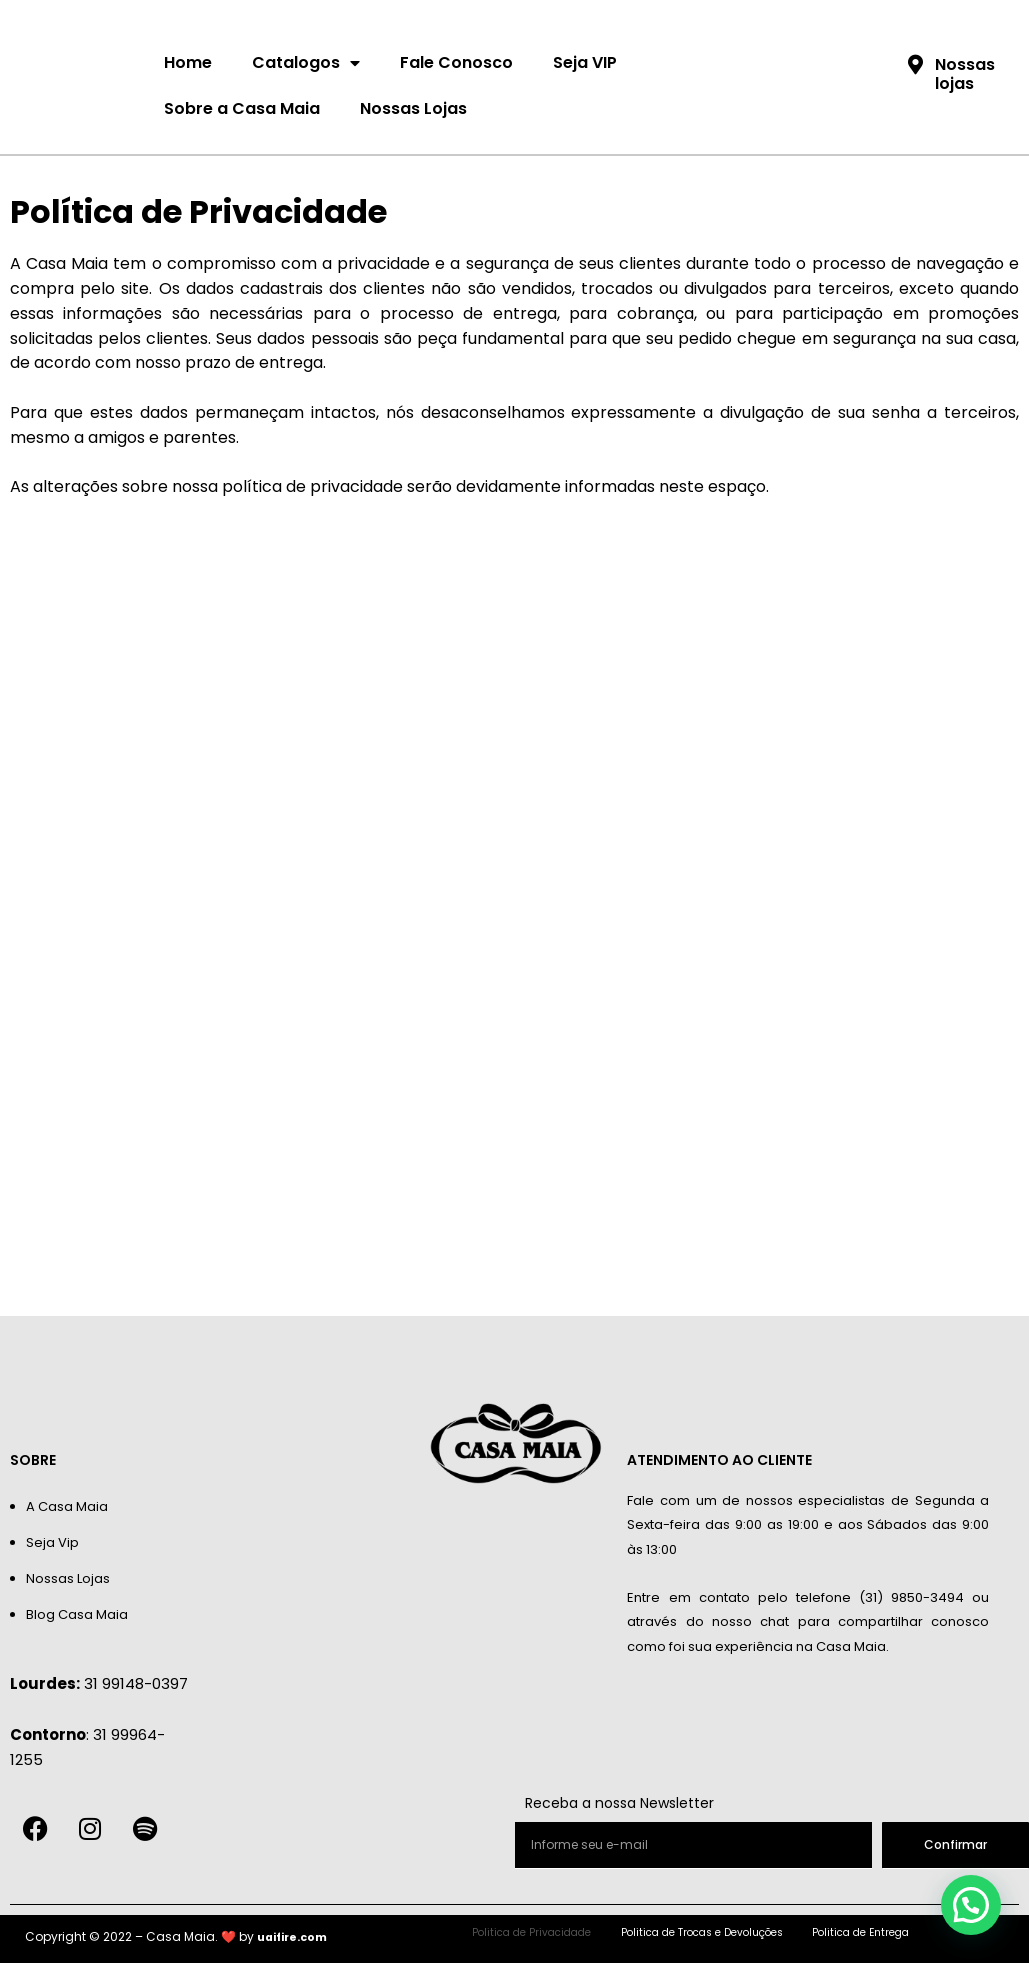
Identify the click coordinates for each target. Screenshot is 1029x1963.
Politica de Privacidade (498, 1932)
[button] (972, 1908)
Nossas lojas (965, 74)
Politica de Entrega (897, 1932)
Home (188, 62)
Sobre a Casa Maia (242, 108)
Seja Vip (52, 1542)
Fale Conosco (456, 62)
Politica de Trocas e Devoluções (704, 1932)
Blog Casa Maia (77, 1614)
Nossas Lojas (413, 108)
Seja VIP (585, 62)
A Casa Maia (67, 1506)
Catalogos (306, 63)
